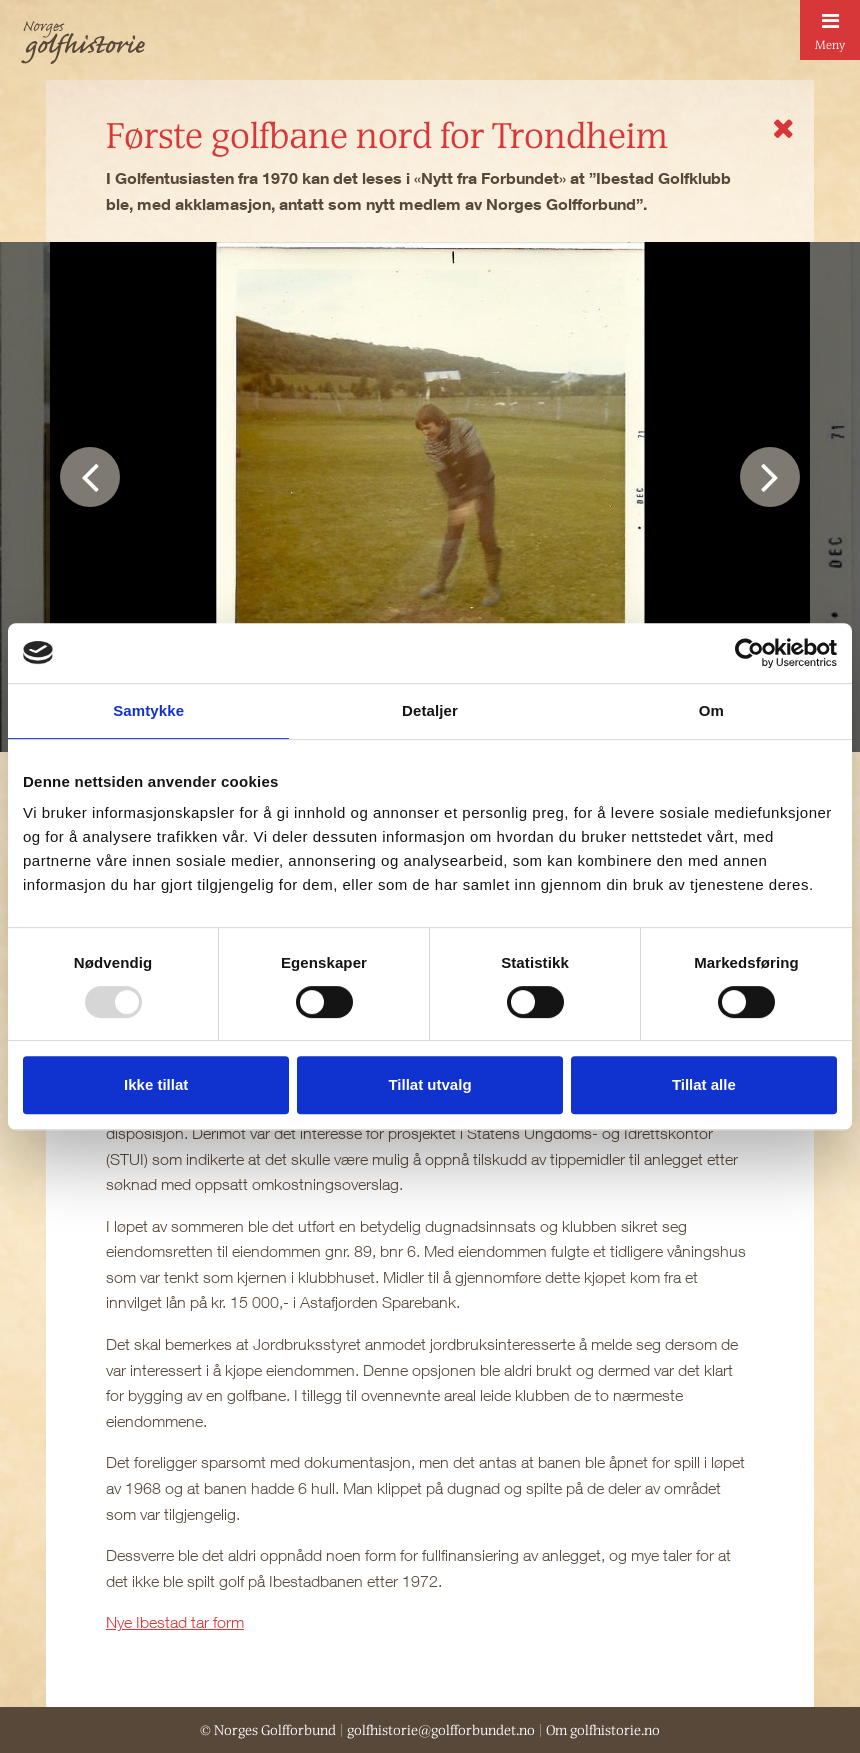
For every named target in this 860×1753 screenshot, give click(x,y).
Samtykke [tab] (148, 710)
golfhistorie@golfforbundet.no (441, 1730)
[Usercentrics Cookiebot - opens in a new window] (749, 653)
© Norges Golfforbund (268, 1730)
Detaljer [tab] (430, 710)
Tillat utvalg (429, 1084)
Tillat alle (704, 1084)
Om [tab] (711, 710)
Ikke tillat (156, 1084)
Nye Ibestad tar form (175, 1622)
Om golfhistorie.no (603, 1730)
